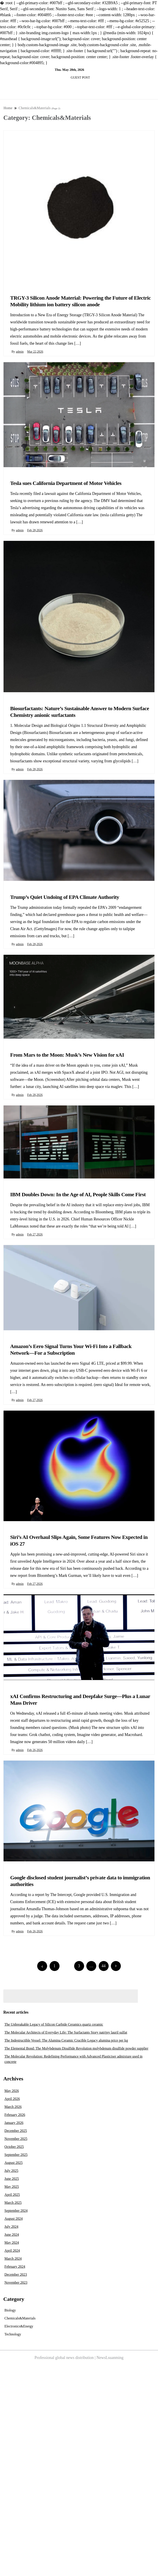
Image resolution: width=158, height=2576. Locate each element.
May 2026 (11, 2091)
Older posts (137, 1952)
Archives (13, 2079)
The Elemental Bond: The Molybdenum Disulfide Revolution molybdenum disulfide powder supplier (76, 2048)
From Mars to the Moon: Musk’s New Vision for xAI (67, 1055)
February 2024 (14, 2266)
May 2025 (11, 2187)
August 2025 (13, 2163)
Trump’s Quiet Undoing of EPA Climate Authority (64, 897)
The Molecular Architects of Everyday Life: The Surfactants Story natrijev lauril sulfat (65, 2032)
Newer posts (21, 1952)
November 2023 (15, 2282)
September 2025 (15, 2155)
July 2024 (11, 2226)
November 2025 (15, 2139)
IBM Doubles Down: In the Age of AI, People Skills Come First (78, 1194)
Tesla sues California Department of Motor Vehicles (65, 483)
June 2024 (11, 2234)
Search (147, 1996)
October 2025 (14, 2147)
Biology (10, 2310)
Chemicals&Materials (22, 287)
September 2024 (15, 2210)
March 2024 (13, 2258)
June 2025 (11, 2179)
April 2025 (12, 2194)
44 (104, 1966)
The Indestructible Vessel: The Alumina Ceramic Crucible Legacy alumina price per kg (66, 2040)
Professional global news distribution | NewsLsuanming (79, 2357)
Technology (12, 2334)
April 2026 (12, 2099)
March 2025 (13, 2202)
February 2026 (14, 2115)
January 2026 (13, 2123)
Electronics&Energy (18, 2326)
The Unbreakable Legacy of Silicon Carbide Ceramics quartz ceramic (53, 2024)
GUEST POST (80, 77)
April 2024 (12, 2250)
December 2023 (15, 2274)
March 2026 (13, 2107)
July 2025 (11, 2171)
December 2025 (15, 2131)
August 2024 (13, 2218)
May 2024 (11, 2242)
